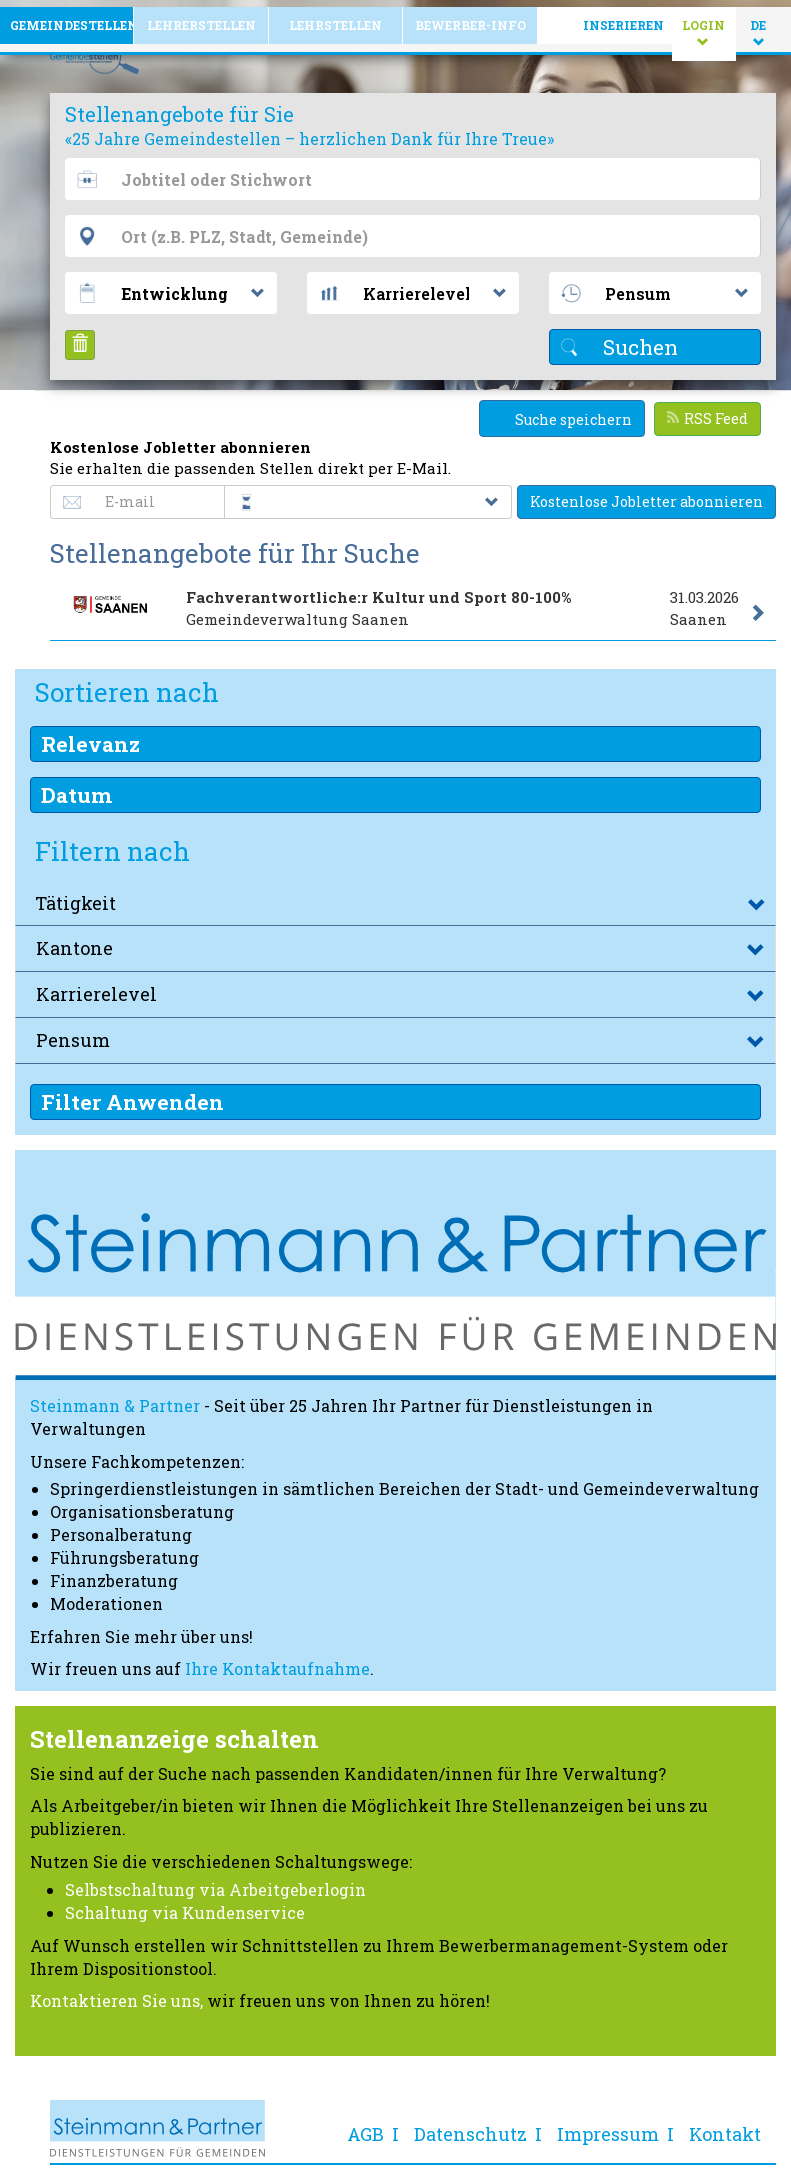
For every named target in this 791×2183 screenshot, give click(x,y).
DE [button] (759, 25)
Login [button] (708, 25)
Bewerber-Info (470, 18)
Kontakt (725, 2127)
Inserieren (623, 18)
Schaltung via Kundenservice (185, 1905)
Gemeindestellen (72, 18)
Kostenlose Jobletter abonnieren (646, 494)
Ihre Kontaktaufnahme (277, 1661)
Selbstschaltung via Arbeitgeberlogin (215, 1882)
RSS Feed (707, 412)
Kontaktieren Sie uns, (116, 1993)
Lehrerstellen (201, 18)
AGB (365, 2127)
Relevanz (90, 737)
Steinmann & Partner (115, 1398)
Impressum (608, 2127)
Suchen (619, 340)
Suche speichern (562, 411)
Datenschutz (470, 2127)
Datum (76, 788)
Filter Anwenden (132, 1095)
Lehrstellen (335, 18)
